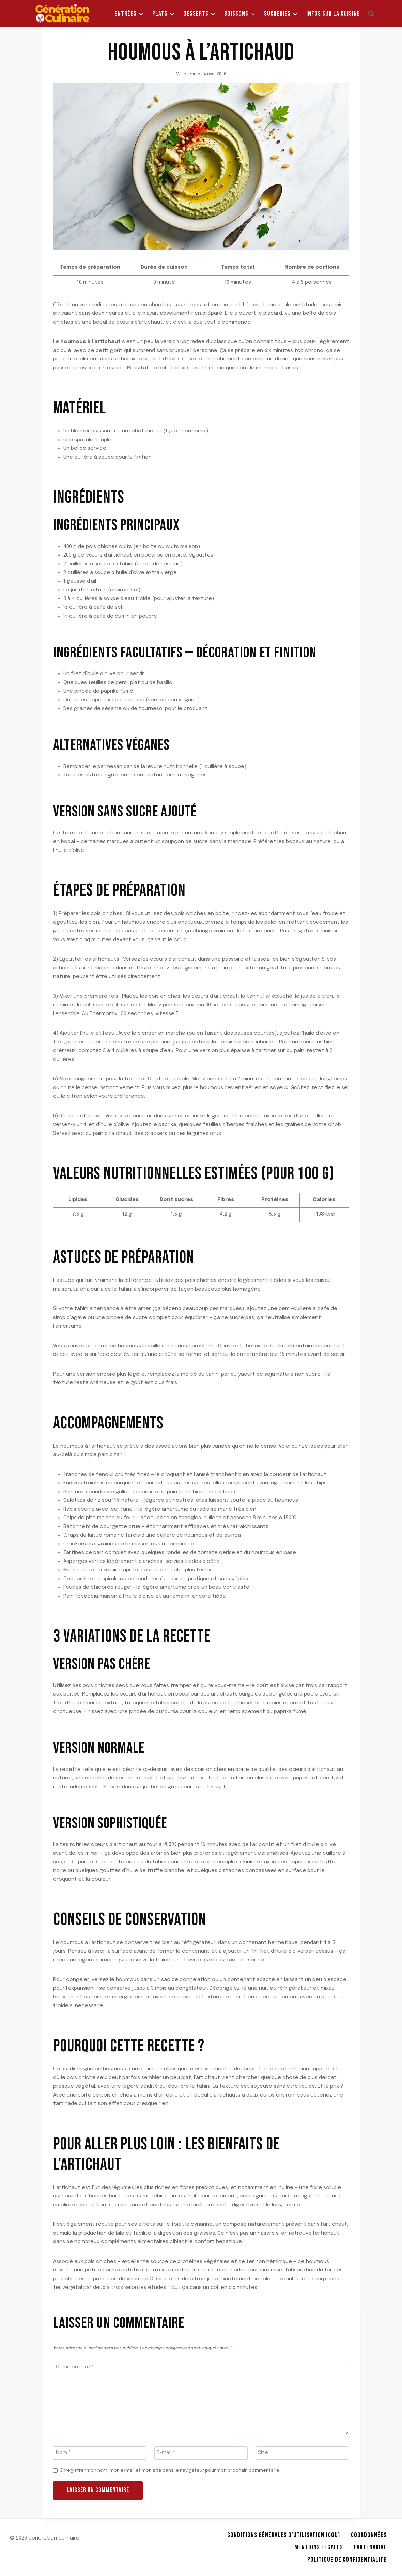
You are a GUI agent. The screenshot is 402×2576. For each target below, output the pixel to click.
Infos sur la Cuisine (333, 14)
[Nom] (99, 2453)
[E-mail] (201, 2453)
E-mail (166, 2452)
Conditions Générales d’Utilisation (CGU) (283, 2535)
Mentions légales (318, 2547)
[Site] (302, 2453)
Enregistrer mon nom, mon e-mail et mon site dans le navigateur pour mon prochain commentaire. (170, 2470)
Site (263, 2452)
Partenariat (370, 2547)
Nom (63, 2452)
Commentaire (75, 2367)
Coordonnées (369, 2535)
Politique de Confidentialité (347, 2560)
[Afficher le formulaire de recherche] (371, 13)
